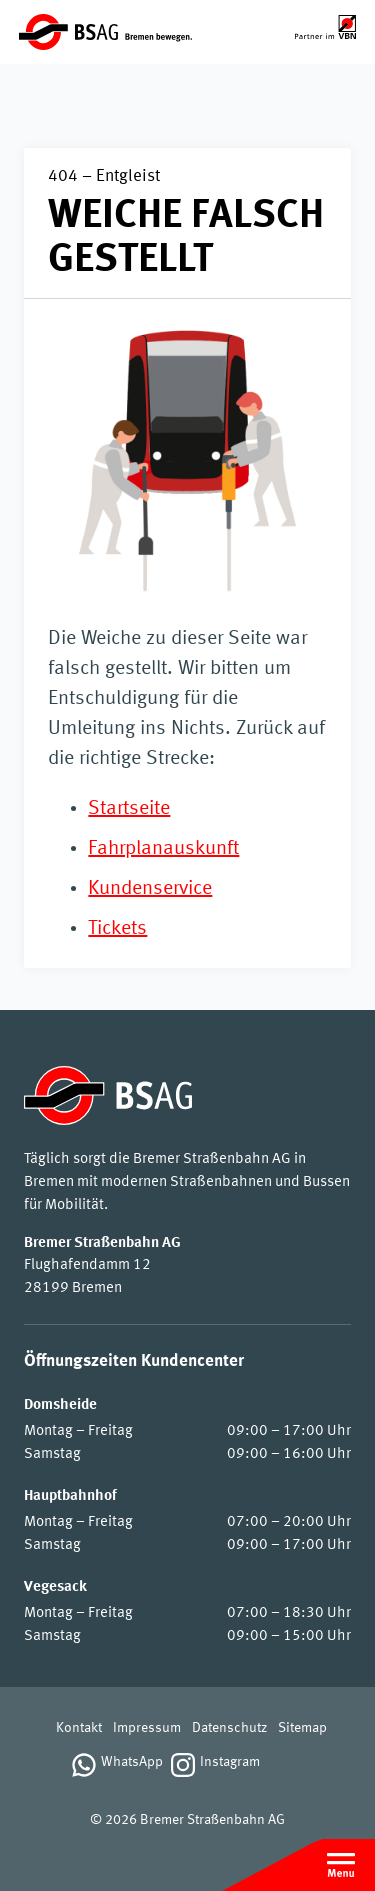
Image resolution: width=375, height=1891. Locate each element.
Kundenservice (150, 889)
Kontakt (79, 1728)
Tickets (117, 929)
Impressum (147, 1728)
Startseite (129, 809)
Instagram (230, 1762)
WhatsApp (132, 1762)
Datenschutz (229, 1728)
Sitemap (302, 1728)
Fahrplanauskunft (163, 849)
